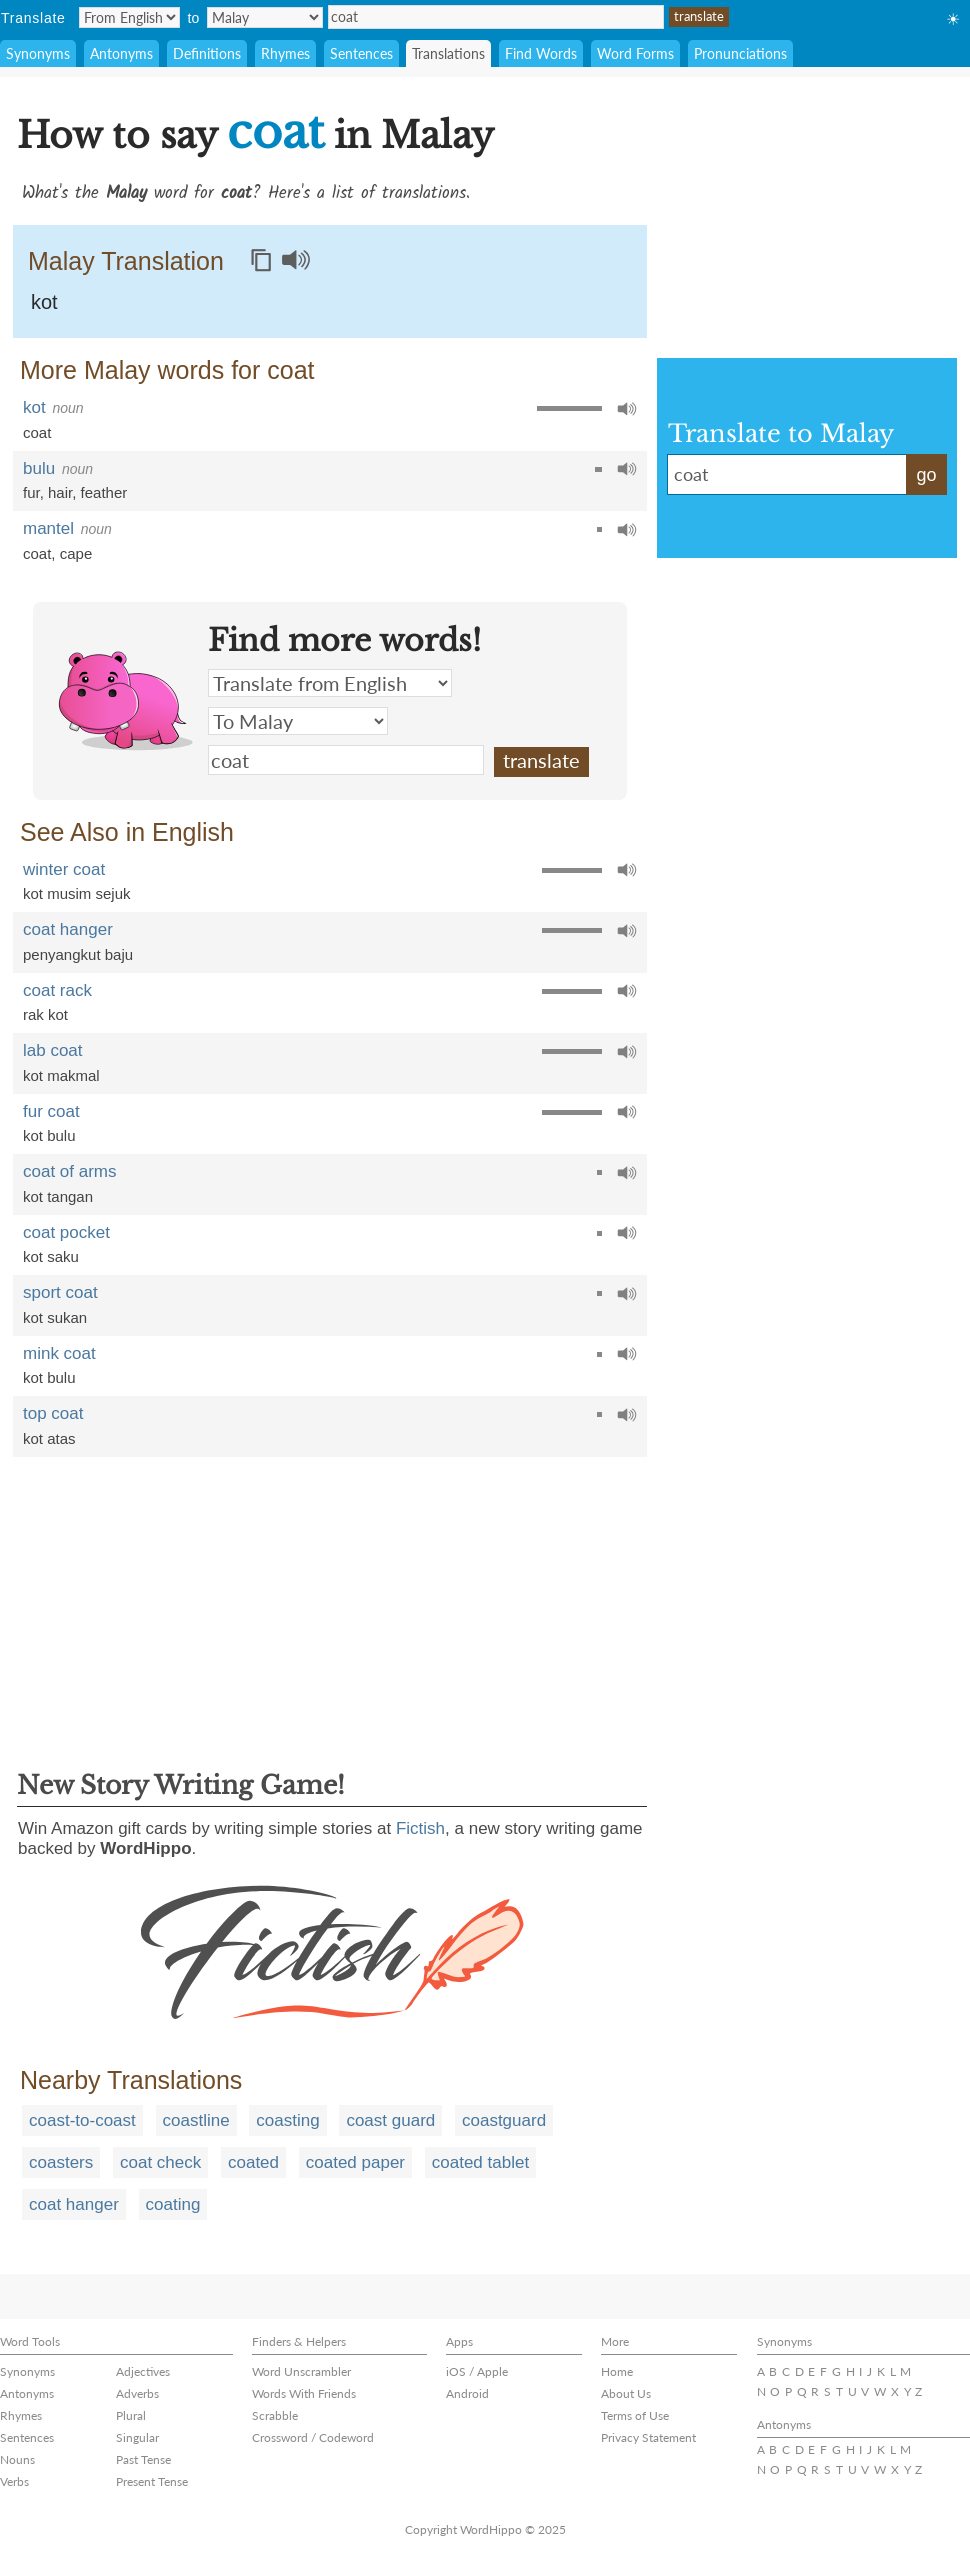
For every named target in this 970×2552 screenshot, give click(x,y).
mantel (48, 528)
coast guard (390, 2120)
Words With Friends (304, 2393)
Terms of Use (635, 2415)
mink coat (59, 1353)
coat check (160, 2162)
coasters (61, 2162)
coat (496, 17)
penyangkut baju (78, 954)
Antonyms (121, 53)
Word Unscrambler (301, 2371)
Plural (131, 2415)
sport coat (60, 1292)
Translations (448, 53)
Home (617, 2371)
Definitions (207, 53)
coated (253, 2162)
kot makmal (61, 1075)
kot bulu (49, 1135)
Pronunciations (740, 53)
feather (104, 492)
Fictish (420, 1828)
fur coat (51, 1111)
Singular (137, 2437)
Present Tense (152, 2481)
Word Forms (635, 53)
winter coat (64, 869)
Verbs (14, 2481)
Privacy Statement (648, 2437)
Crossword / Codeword (313, 2437)
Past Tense (143, 2459)
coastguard (504, 2120)
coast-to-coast (82, 2120)
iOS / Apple (477, 2371)
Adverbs (137, 2393)
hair (60, 492)
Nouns (17, 2459)
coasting (287, 2120)
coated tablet (480, 2162)
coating (173, 2204)
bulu (39, 468)
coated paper (355, 2162)
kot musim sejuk (77, 893)
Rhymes (285, 53)
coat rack (57, 990)
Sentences (361, 53)
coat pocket (66, 1232)
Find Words (541, 53)
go (926, 475)
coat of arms (70, 1171)
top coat (53, 1413)
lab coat (53, 1050)
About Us (626, 2393)
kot (44, 302)
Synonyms (38, 53)
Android (467, 2393)
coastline (196, 2120)
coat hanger (68, 929)
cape (76, 553)
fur (31, 492)
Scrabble (275, 2415)
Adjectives (143, 2371)
